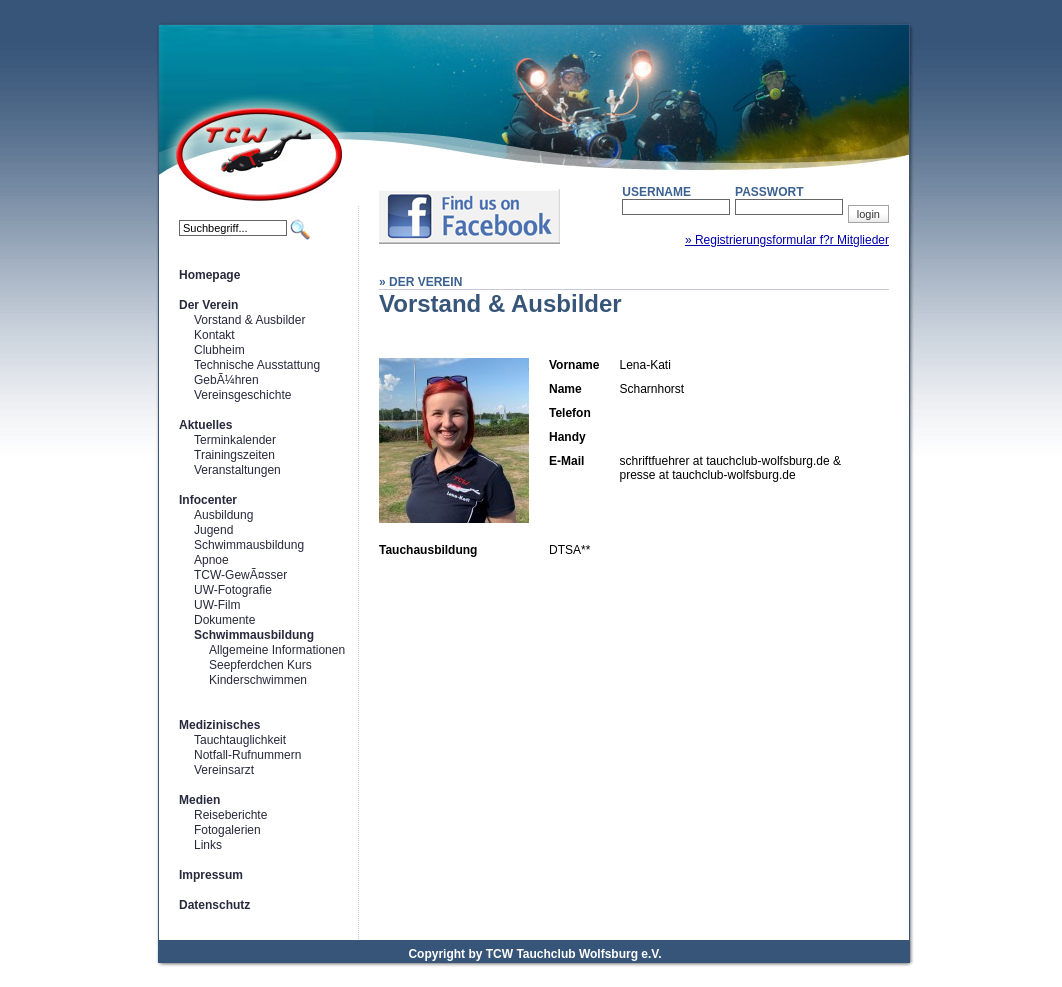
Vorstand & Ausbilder (249, 320)
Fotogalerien (227, 830)
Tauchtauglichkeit (240, 740)
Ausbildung (223, 515)
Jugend (213, 530)
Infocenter (208, 500)
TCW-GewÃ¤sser (240, 575)
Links (208, 845)
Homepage (209, 275)
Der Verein (208, 305)
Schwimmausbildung (249, 545)
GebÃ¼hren (226, 380)
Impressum (211, 875)
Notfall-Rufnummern (247, 755)
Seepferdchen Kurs (260, 665)
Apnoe (211, 560)
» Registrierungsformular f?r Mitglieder (787, 240)
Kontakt (214, 335)
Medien (199, 800)
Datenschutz (214, 905)
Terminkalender (235, 440)
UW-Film (217, 605)
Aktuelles (205, 425)
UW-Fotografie (233, 590)
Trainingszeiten (234, 455)
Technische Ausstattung (257, 365)
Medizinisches (219, 725)
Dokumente (224, 620)
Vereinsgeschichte (242, 395)
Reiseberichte (230, 815)
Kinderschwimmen (258, 680)
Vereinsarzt (224, 770)
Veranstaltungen (237, 470)
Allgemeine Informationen (277, 650)
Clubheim (219, 350)
